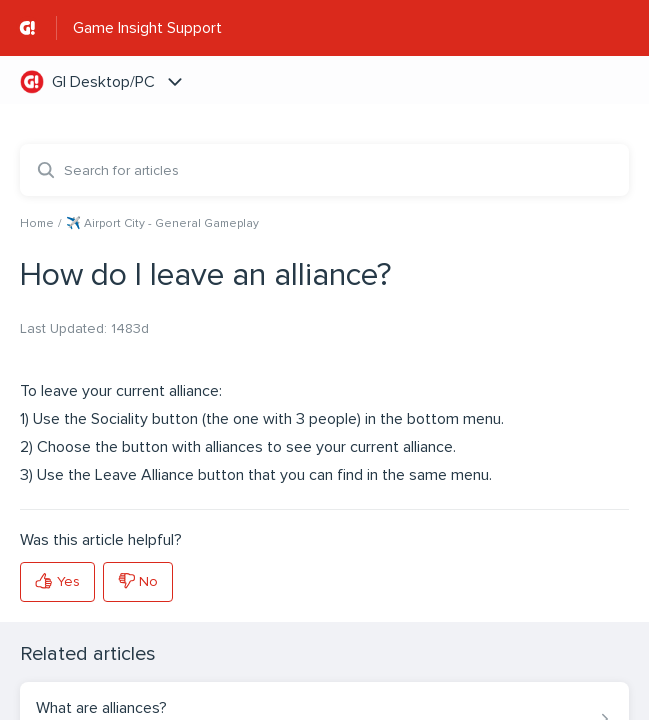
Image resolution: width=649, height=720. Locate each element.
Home (37, 223)
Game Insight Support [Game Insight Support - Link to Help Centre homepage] (147, 28)
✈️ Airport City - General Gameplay (162, 223)
